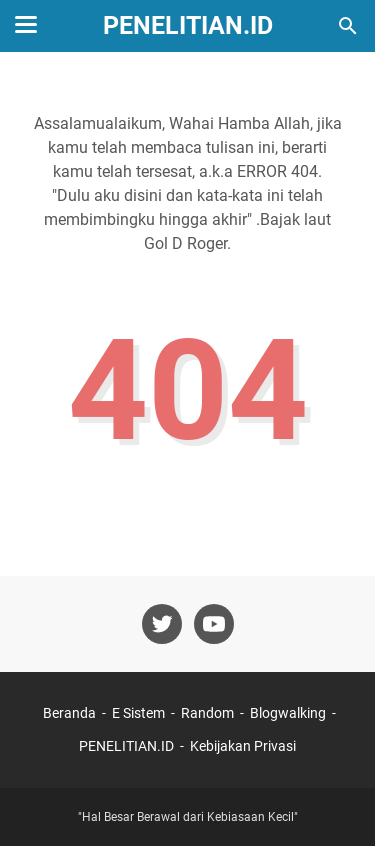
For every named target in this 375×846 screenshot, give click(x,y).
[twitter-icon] (162, 624)
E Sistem (138, 713)
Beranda (69, 713)
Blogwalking (288, 713)
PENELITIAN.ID (188, 25)
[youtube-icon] (214, 624)
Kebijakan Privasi (243, 746)
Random (207, 713)
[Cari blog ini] (348, 26)
